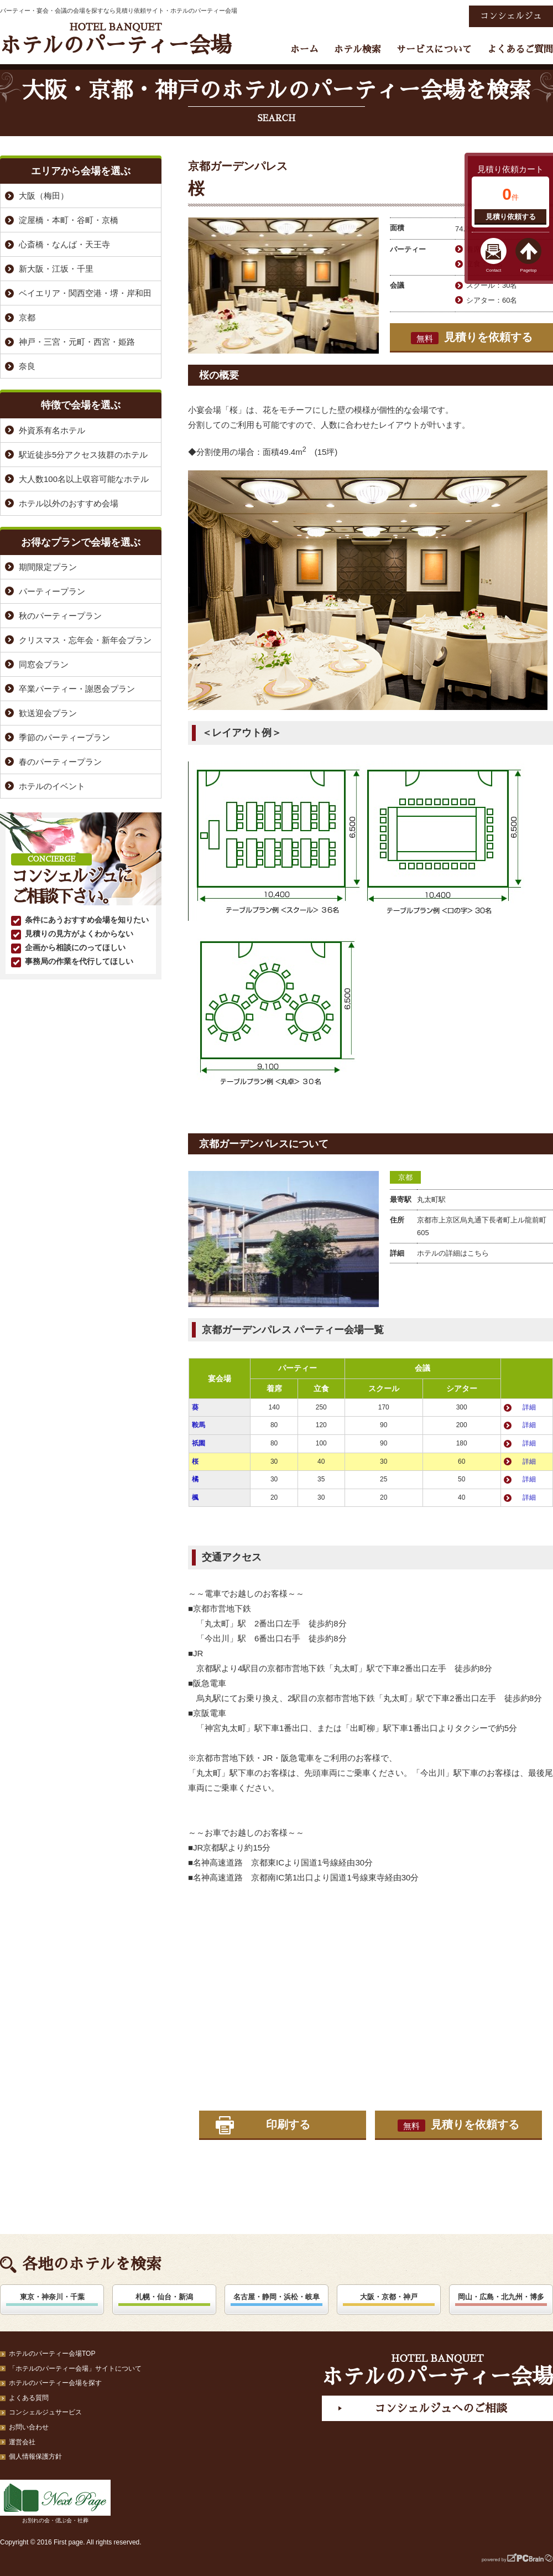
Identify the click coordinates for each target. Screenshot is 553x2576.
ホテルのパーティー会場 (115, 39)
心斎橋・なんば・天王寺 (64, 244)
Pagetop (528, 270)
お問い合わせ (29, 2427)
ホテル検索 (357, 49)
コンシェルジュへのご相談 (440, 2408)
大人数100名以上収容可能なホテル (84, 479)
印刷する (288, 2124)
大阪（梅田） (44, 195)
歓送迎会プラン (48, 713)
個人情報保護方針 (35, 2456)
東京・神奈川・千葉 (52, 2297)
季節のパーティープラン (64, 737)
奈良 (27, 366)
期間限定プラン (48, 567)
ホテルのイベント (52, 786)
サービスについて (434, 49)
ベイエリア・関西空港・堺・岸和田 (85, 293)
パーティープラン (52, 591)
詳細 (529, 1407)
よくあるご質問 (520, 49)
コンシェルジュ (511, 16)
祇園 (198, 1443)
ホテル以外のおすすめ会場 (68, 503)
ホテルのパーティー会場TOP (52, 2353)
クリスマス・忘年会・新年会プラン (85, 640)
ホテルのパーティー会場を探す (55, 2383)
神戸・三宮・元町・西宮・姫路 (77, 341)
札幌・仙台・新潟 (164, 2297)
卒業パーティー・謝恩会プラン (77, 688)
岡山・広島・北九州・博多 (501, 2297)
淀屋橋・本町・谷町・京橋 (68, 220)
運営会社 (22, 2442)
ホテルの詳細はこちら (453, 1253)
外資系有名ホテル (52, 430)
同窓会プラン (44, 664)
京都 (405, 1177)
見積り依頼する (511, 216)
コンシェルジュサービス (45, 2412)
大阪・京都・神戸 (389, 2297)
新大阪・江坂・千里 (56, 268)
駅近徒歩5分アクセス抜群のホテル (83, 454)
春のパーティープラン (60, 761)
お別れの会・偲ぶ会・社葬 (55, 2501)
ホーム (304, 49)
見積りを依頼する (472, 337)
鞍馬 (198, 1425)
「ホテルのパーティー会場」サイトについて (75, 2368)
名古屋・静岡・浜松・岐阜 (276, 2297)
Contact (494, 270)
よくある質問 (29, 2398)
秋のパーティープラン (60, 615)
